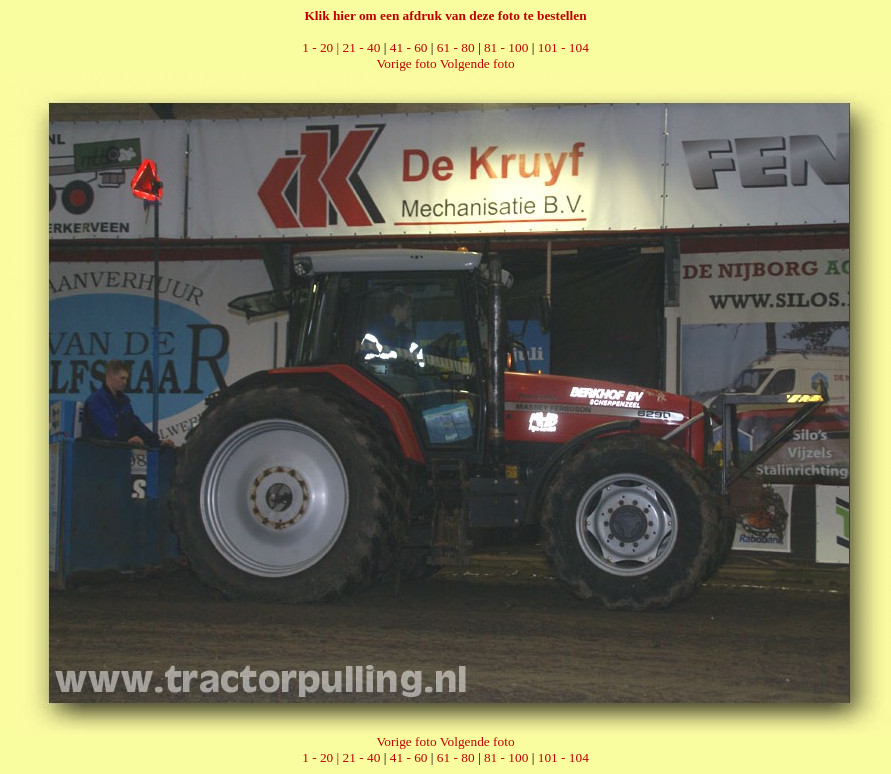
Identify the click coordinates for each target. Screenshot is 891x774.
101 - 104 (563, 47)
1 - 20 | (322, 47)
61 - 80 (456, 47)
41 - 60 (409, 47)
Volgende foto (477, 63)
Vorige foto (406, 63)
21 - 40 (362, 47)
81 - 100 (506, 47)
